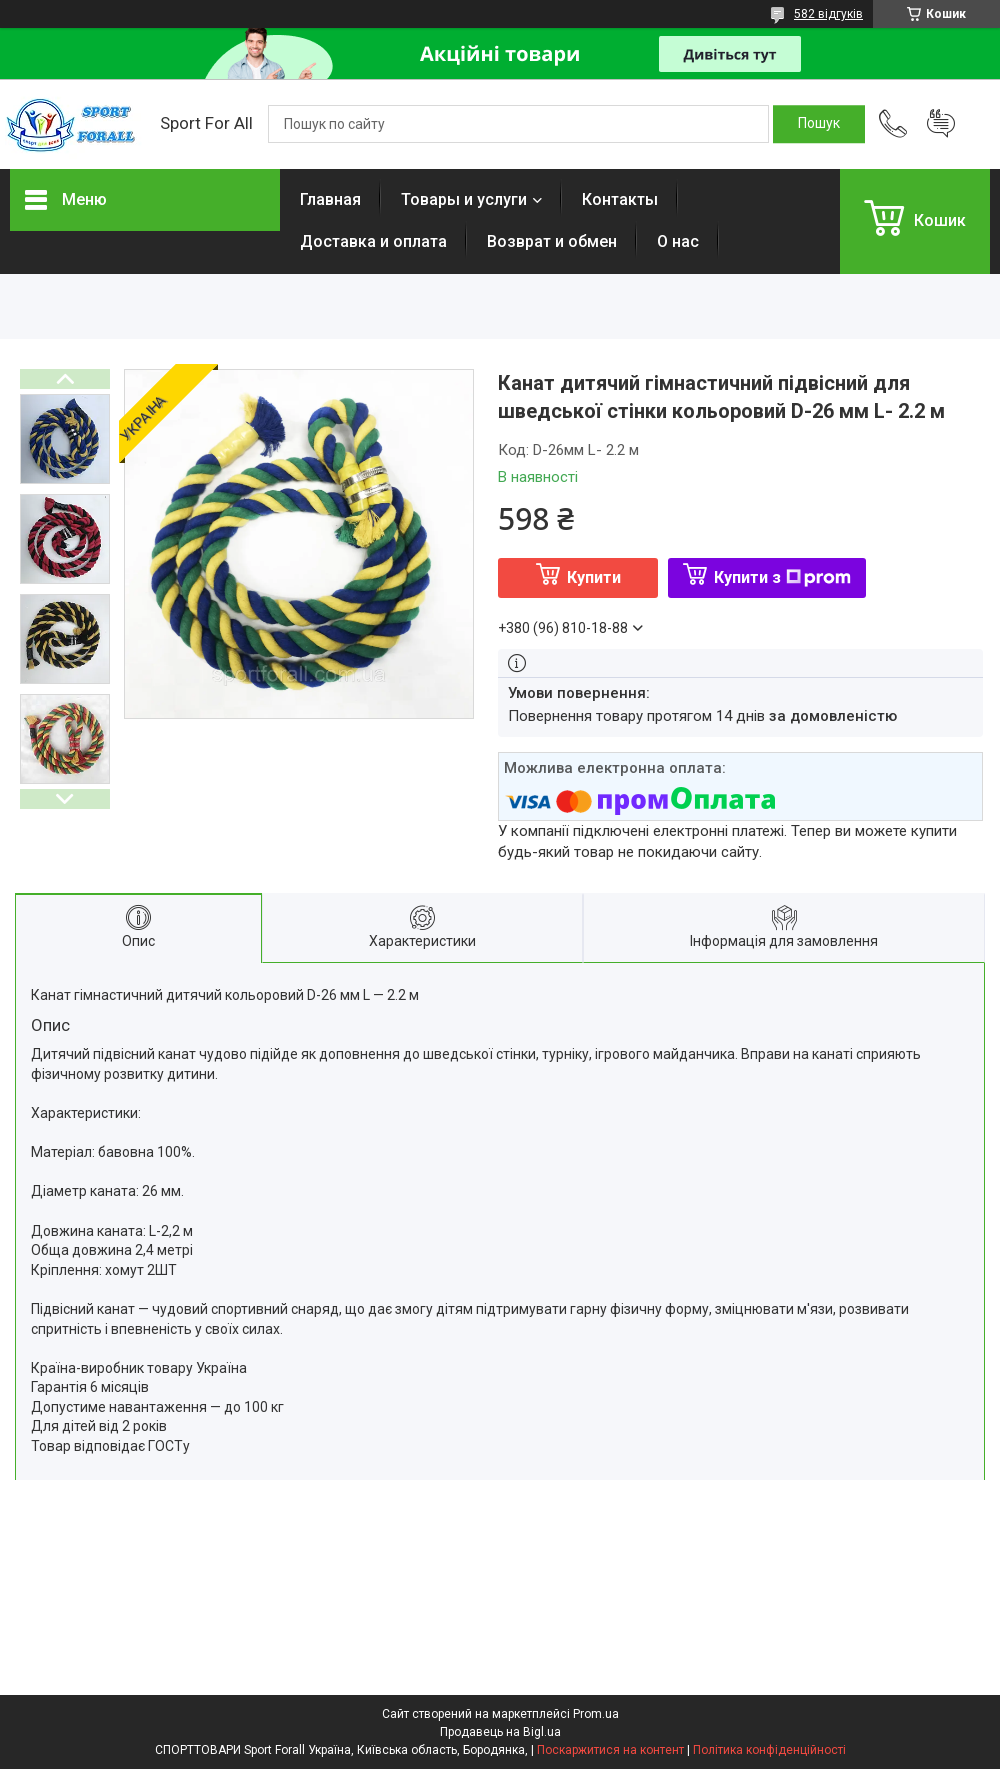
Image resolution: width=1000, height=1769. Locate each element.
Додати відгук (941, 124)
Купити (594, 577)
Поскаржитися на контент (610, 1750)
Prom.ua (596, 1714)
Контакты (620, 199)
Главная (330, 199)
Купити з (782, 577)
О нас (678, 241)
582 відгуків (828, 14)
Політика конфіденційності (769, 1750)
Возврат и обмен (552, 241)
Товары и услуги (464, 199)
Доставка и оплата (373, 241)
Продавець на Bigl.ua (500, 1732)
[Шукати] (819, 124)
